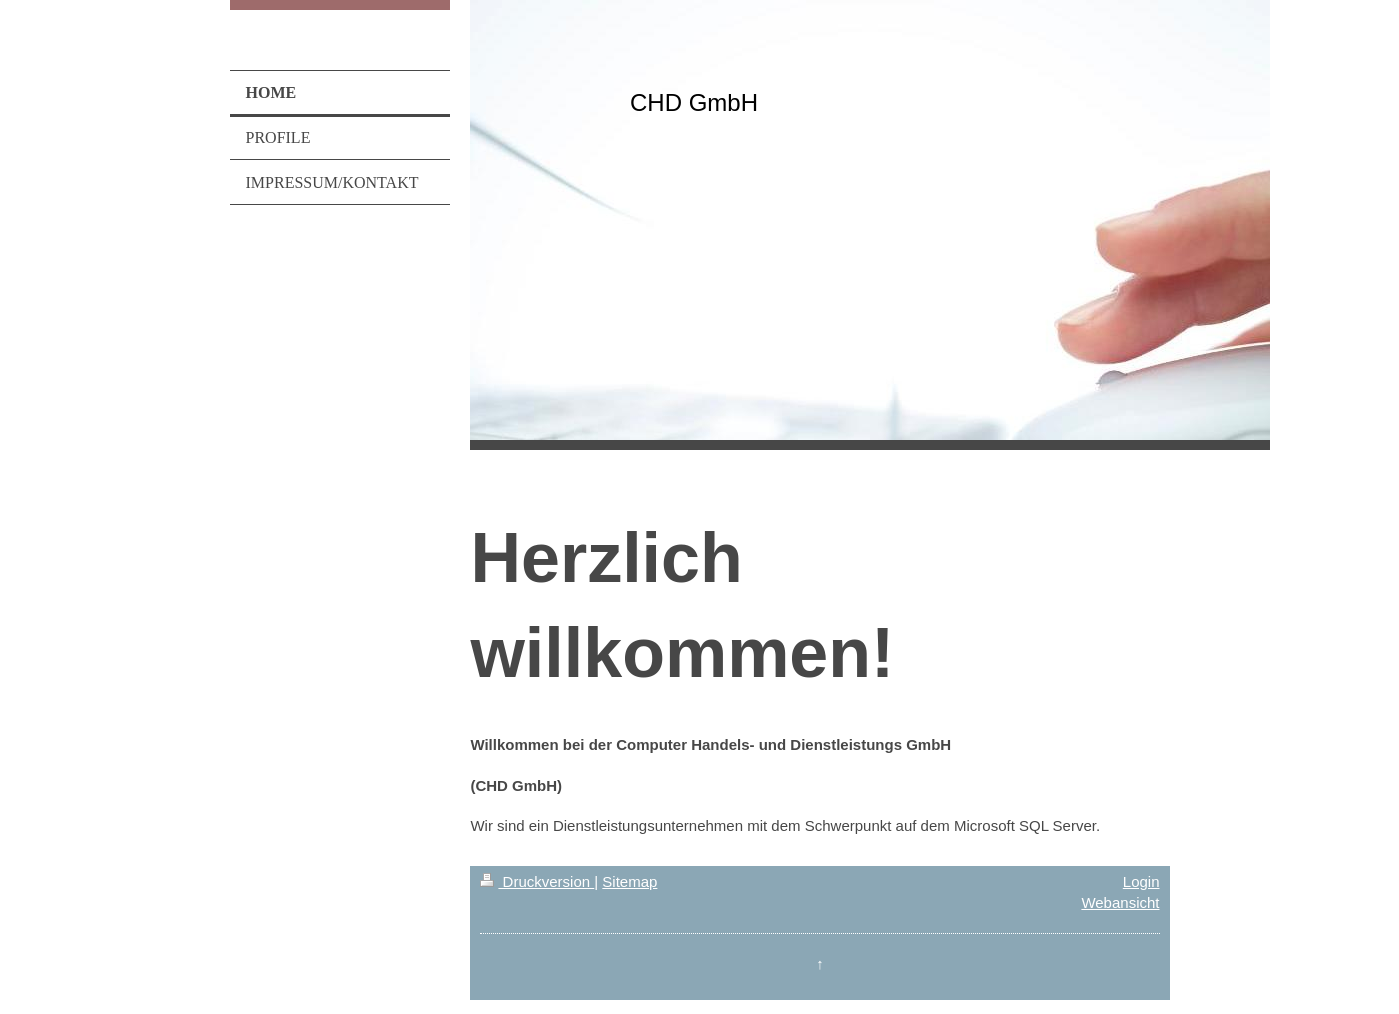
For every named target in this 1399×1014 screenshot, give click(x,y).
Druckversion (537, 881)
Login (1141, 881)
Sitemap (629, 881)
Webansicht (1120, 902)
